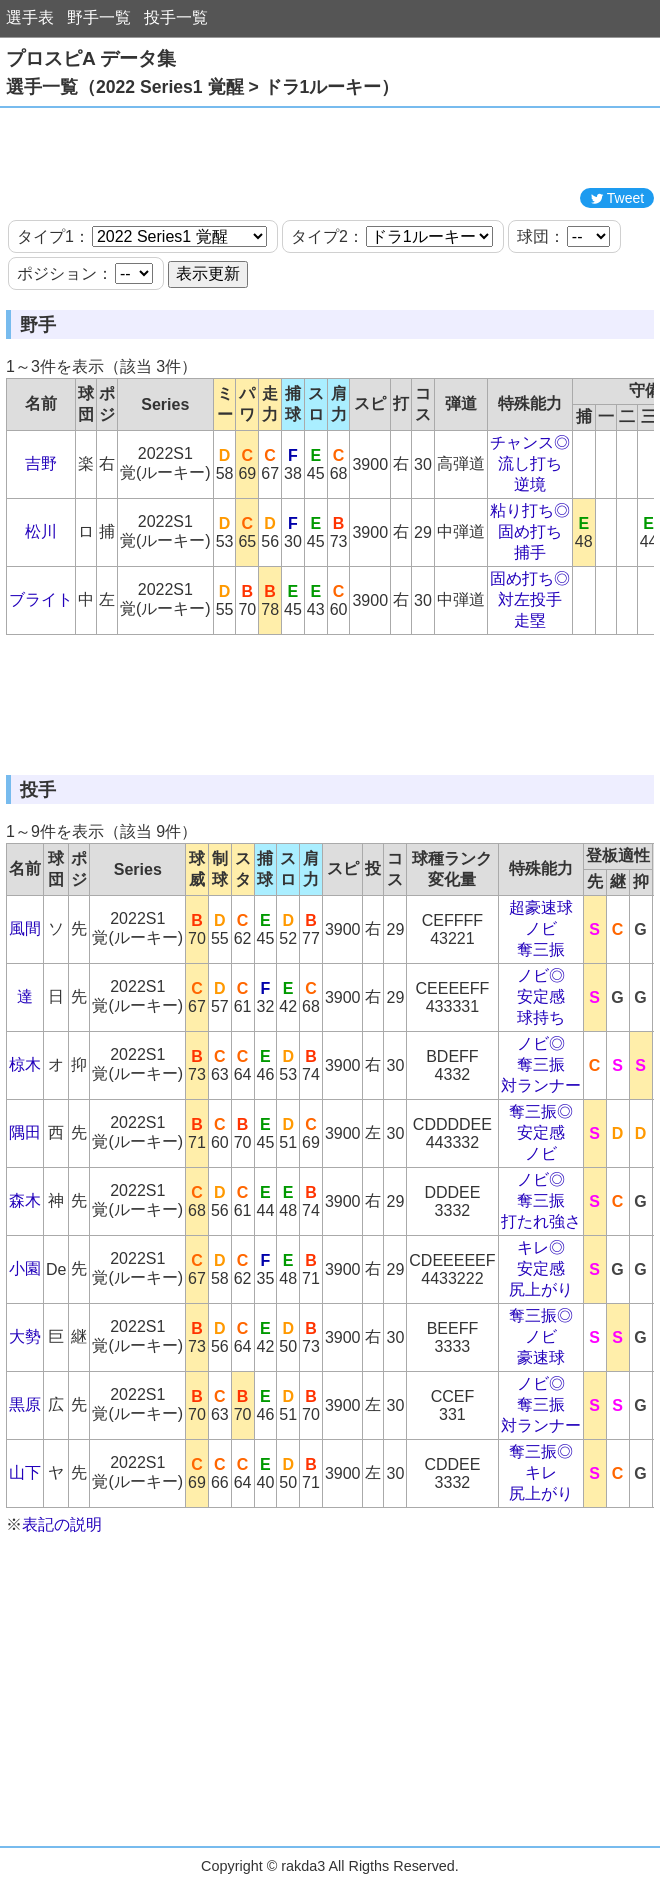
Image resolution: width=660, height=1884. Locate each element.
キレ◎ (541, 1247)
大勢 (25, 1336)
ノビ (541, 928)
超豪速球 (541, 907)
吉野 (41, 463)
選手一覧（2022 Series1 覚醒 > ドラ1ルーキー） (202, 87)
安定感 (541, 996)
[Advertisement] (330, 148)
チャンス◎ (530, 442)
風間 (25, 928)
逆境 (530, 484)
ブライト (41, 599)
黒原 (25, 1404)
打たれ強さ (541, 1221)
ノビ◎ (541, 975)
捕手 (530, 552)
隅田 (25, 1132)
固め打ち (530, 531)
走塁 (530, 620)
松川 (41, 531)
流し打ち (530, 463)
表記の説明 (62, 1524)
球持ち (541, 1017)
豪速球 (541, 1357)
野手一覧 (99, 17)
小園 (25, 1268)
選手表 (30, 17)
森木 (25, 1200)
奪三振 (541, 949)
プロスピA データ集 (91, 58)
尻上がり (541, 1289)
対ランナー (541, 1085)
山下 (25, 1472)
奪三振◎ (541, 1111)
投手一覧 (176, 17)
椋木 (25, 1064)
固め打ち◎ (530, 578)
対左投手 (530, 599)
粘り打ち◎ (530, 510)
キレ (541, 1472)
